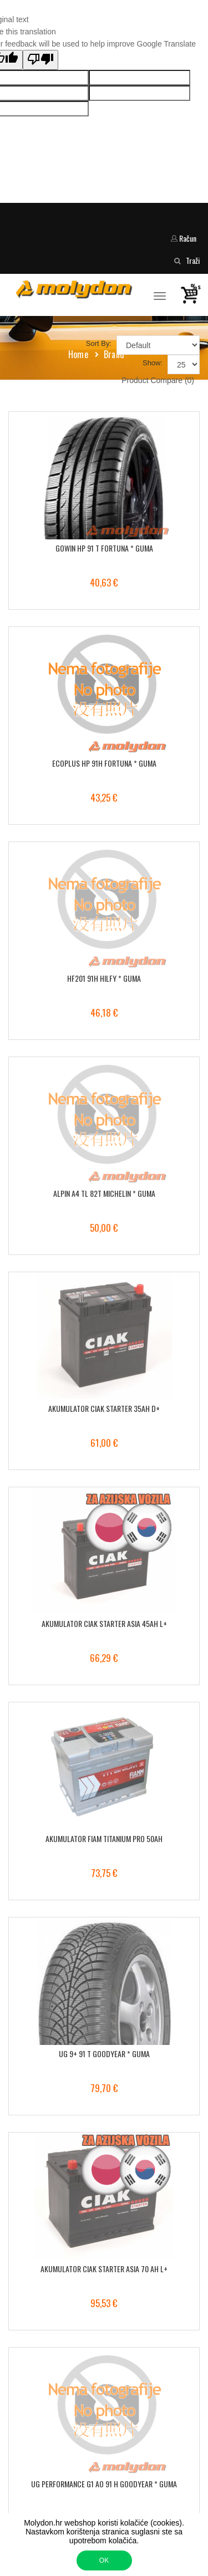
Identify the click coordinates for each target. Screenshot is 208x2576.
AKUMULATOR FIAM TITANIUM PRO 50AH (104, 1838)
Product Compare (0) (157, 380)
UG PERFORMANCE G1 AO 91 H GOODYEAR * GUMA (104, 2484)
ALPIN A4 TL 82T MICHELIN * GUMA (104, 1193)
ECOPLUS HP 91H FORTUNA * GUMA (104, 763)
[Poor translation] (40, 60)
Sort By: (98, 343)
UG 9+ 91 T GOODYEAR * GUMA (104, 2053)
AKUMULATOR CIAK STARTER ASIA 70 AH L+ (104, 2268)
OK (104, 2560)
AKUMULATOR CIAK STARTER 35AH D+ (104, 1408)
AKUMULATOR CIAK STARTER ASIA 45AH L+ (104, 1623)
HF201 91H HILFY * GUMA (104, 978)
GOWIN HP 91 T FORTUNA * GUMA (104, 548)
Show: (153, 363)
